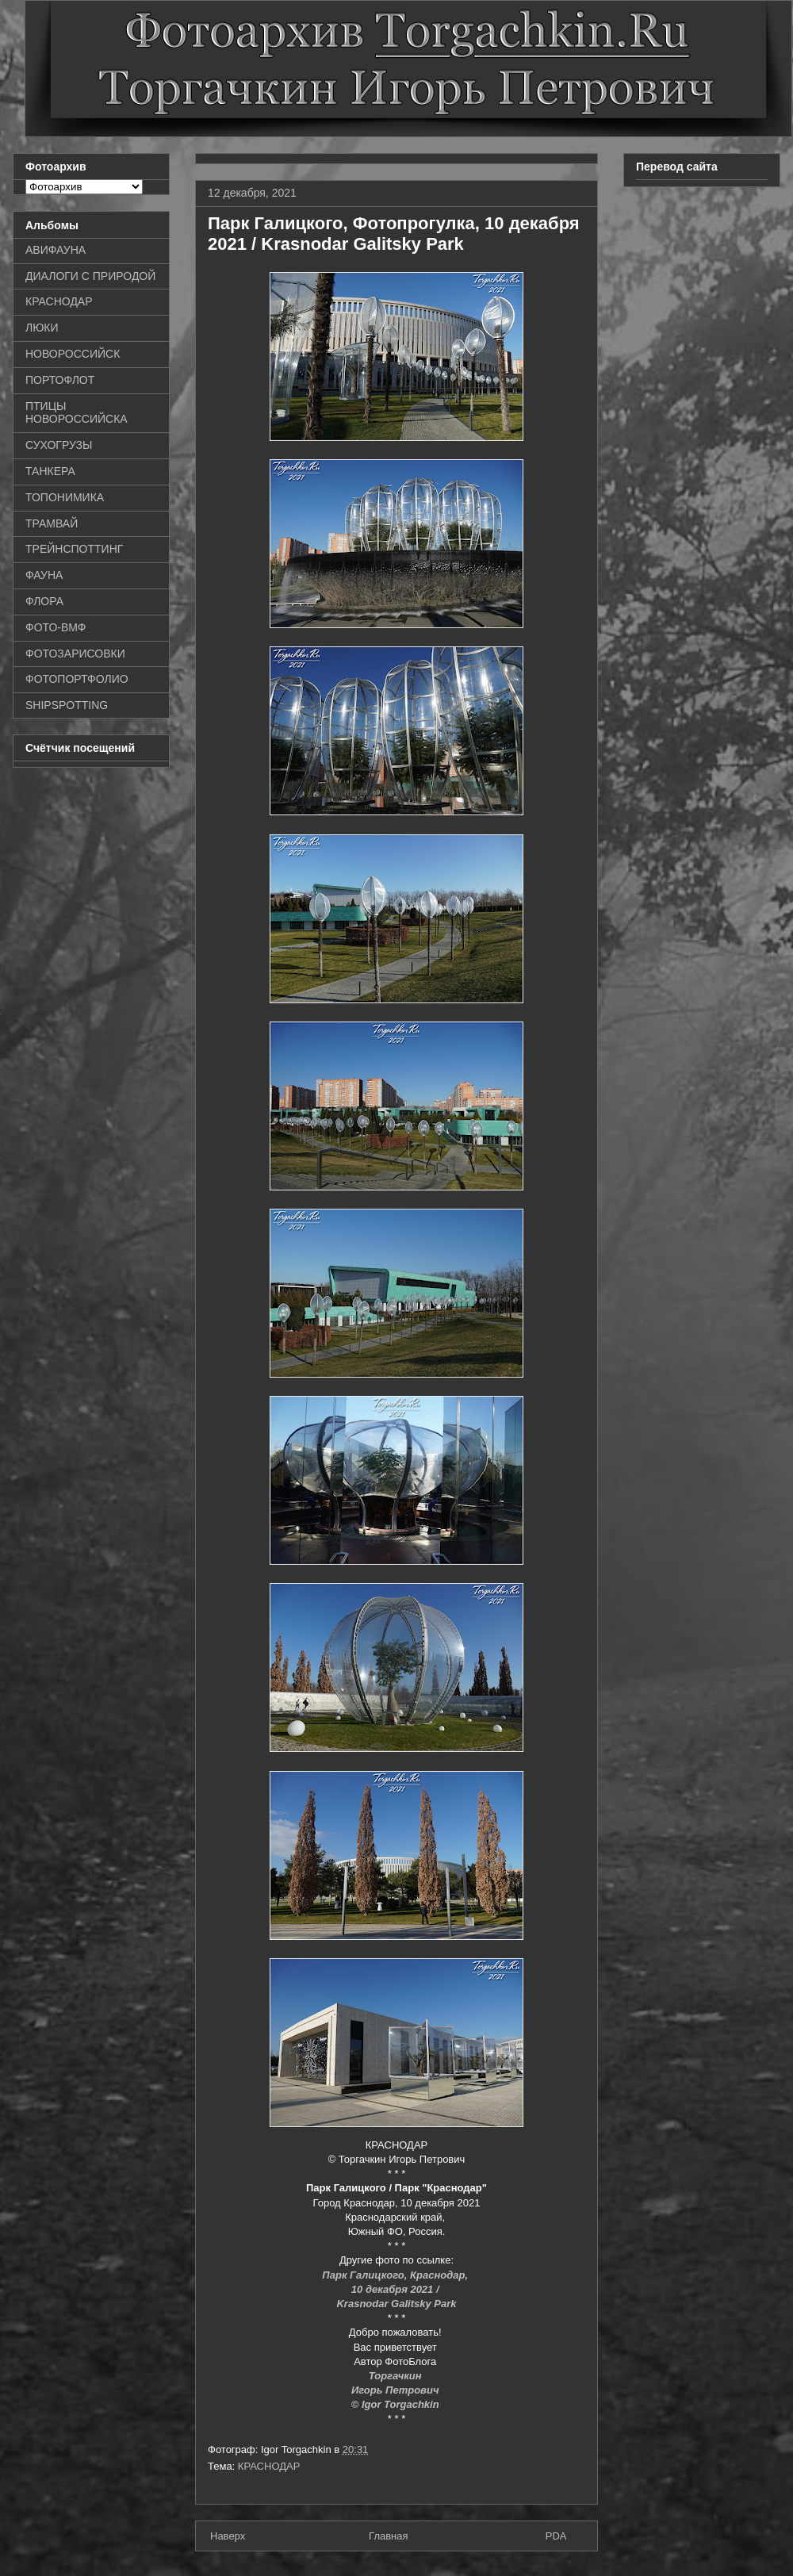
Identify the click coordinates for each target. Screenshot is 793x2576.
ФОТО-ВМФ (55, 627)
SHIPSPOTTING (66, 705)
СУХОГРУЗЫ (58, 445)
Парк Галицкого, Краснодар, (396, 2275)
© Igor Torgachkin (396, 2404)
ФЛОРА (44, 601)
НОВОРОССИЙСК (72, 353)
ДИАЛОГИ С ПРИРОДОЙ (90, 276)
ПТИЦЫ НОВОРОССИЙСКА (76, 413)
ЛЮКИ (42, 327)
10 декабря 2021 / (396, 2289)
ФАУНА (44, 575)
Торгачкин (396, 2376)
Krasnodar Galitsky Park (396, 2304)
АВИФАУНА (55, 249)
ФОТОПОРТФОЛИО (76, 679)
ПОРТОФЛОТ (59, 380)
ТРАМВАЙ (51, 523)
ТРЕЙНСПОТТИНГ (74, 548)
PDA (556, 2536)
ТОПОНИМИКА (64, 497)
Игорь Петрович (396, 2390)
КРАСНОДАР (269, 2466)
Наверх (227, 2536)
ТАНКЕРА (50, 471)
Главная (388, 2536)
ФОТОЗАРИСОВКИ (75, 653)
